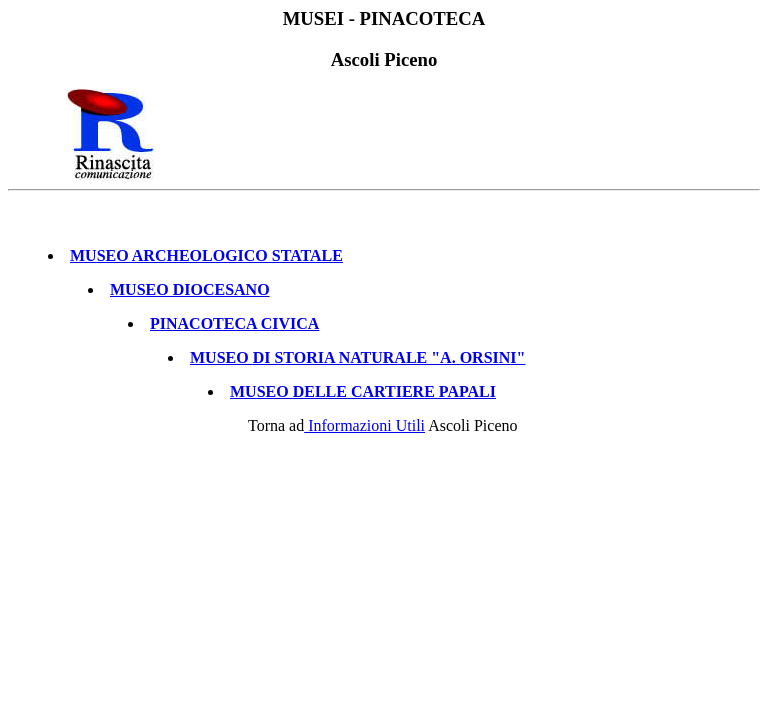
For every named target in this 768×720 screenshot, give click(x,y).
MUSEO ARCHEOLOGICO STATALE (206, 261)
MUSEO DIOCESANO (190, 295)
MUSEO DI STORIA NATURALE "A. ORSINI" (357, 363)
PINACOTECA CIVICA (234, 329)
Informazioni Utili (364, 431)
